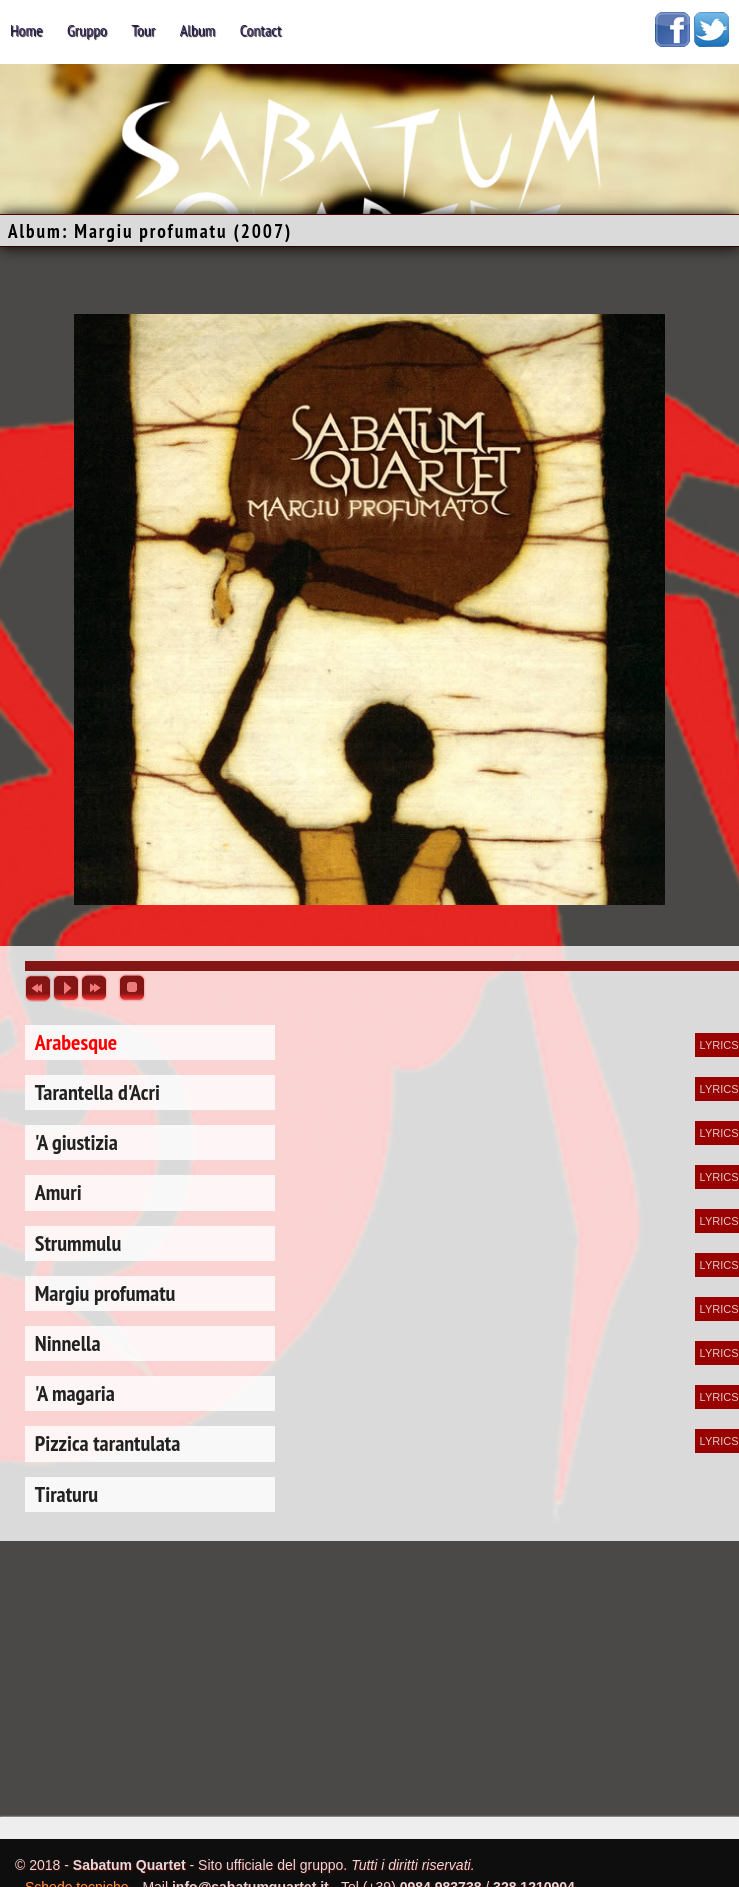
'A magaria (75, 1393)
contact (261, 30)
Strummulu (78, 1243)
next (94, 988)
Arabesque (76, 1042)
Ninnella (68, 1343)
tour (143, 30)
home (26, 30)
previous (38, 988)
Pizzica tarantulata (108, 1443)
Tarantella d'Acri (97, 1092)
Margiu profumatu (105, 1293)
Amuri (58, 1192)
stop (132, 988)
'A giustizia (76, 1142)
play (66, 988)
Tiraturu (66, 1494)
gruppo (87, 30)
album (198, 30)
